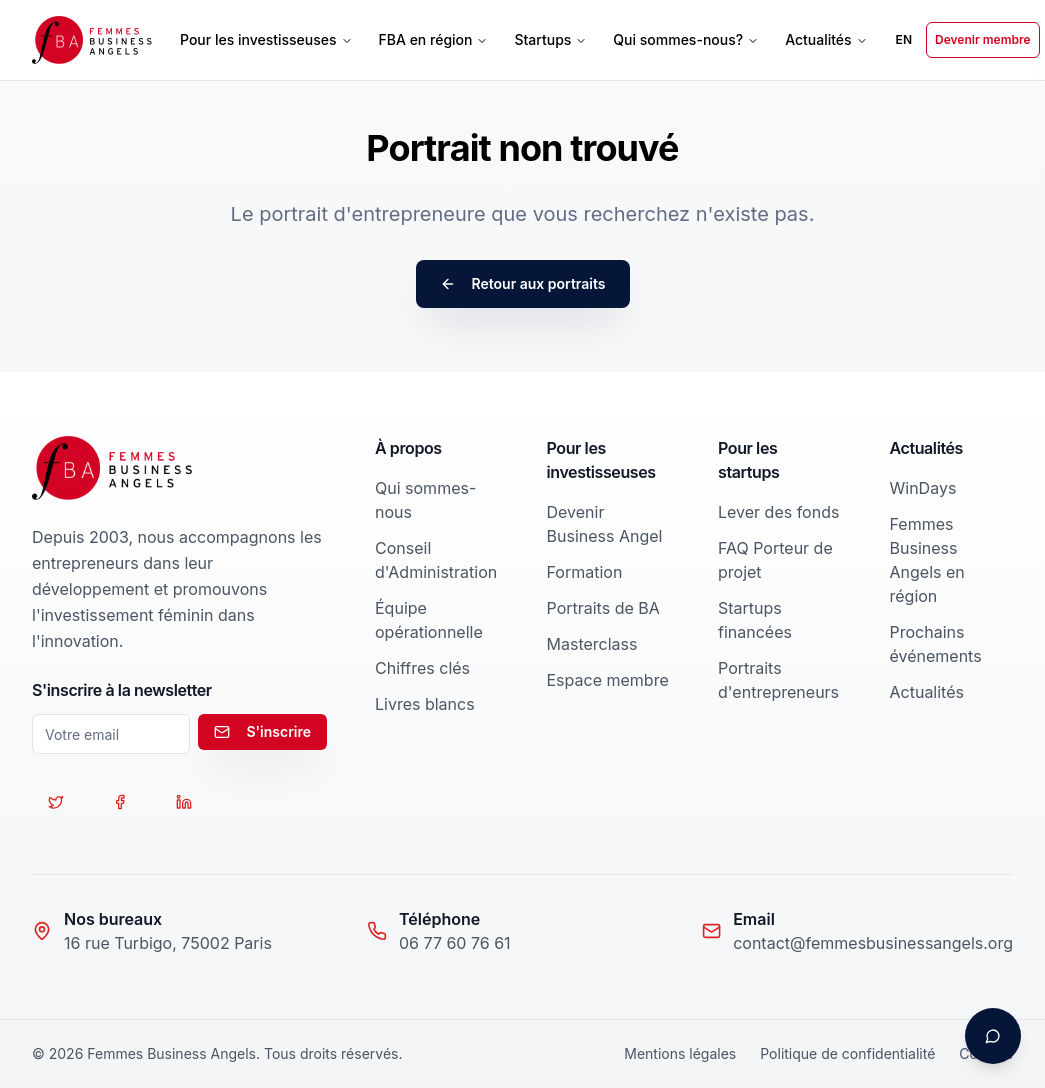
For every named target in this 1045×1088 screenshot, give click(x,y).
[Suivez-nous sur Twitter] (56, 802)
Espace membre (608, 680)
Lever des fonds (778, 512)
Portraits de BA (603, 608)
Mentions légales (680, 1053)
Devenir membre (983, 39)
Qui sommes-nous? (686, 39)
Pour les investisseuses (266, 39)
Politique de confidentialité (847, 1053)
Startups (550, 39)
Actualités (826, 39)
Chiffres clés (422, 668)
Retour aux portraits (523, 283)
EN (904, 39)
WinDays (923, 488)
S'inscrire (262, 731)
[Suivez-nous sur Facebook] (120, 802)
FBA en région (434, 39)
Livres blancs (425, 704)
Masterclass (592, 644)
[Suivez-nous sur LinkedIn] (184, 802)
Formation (585, 572)
